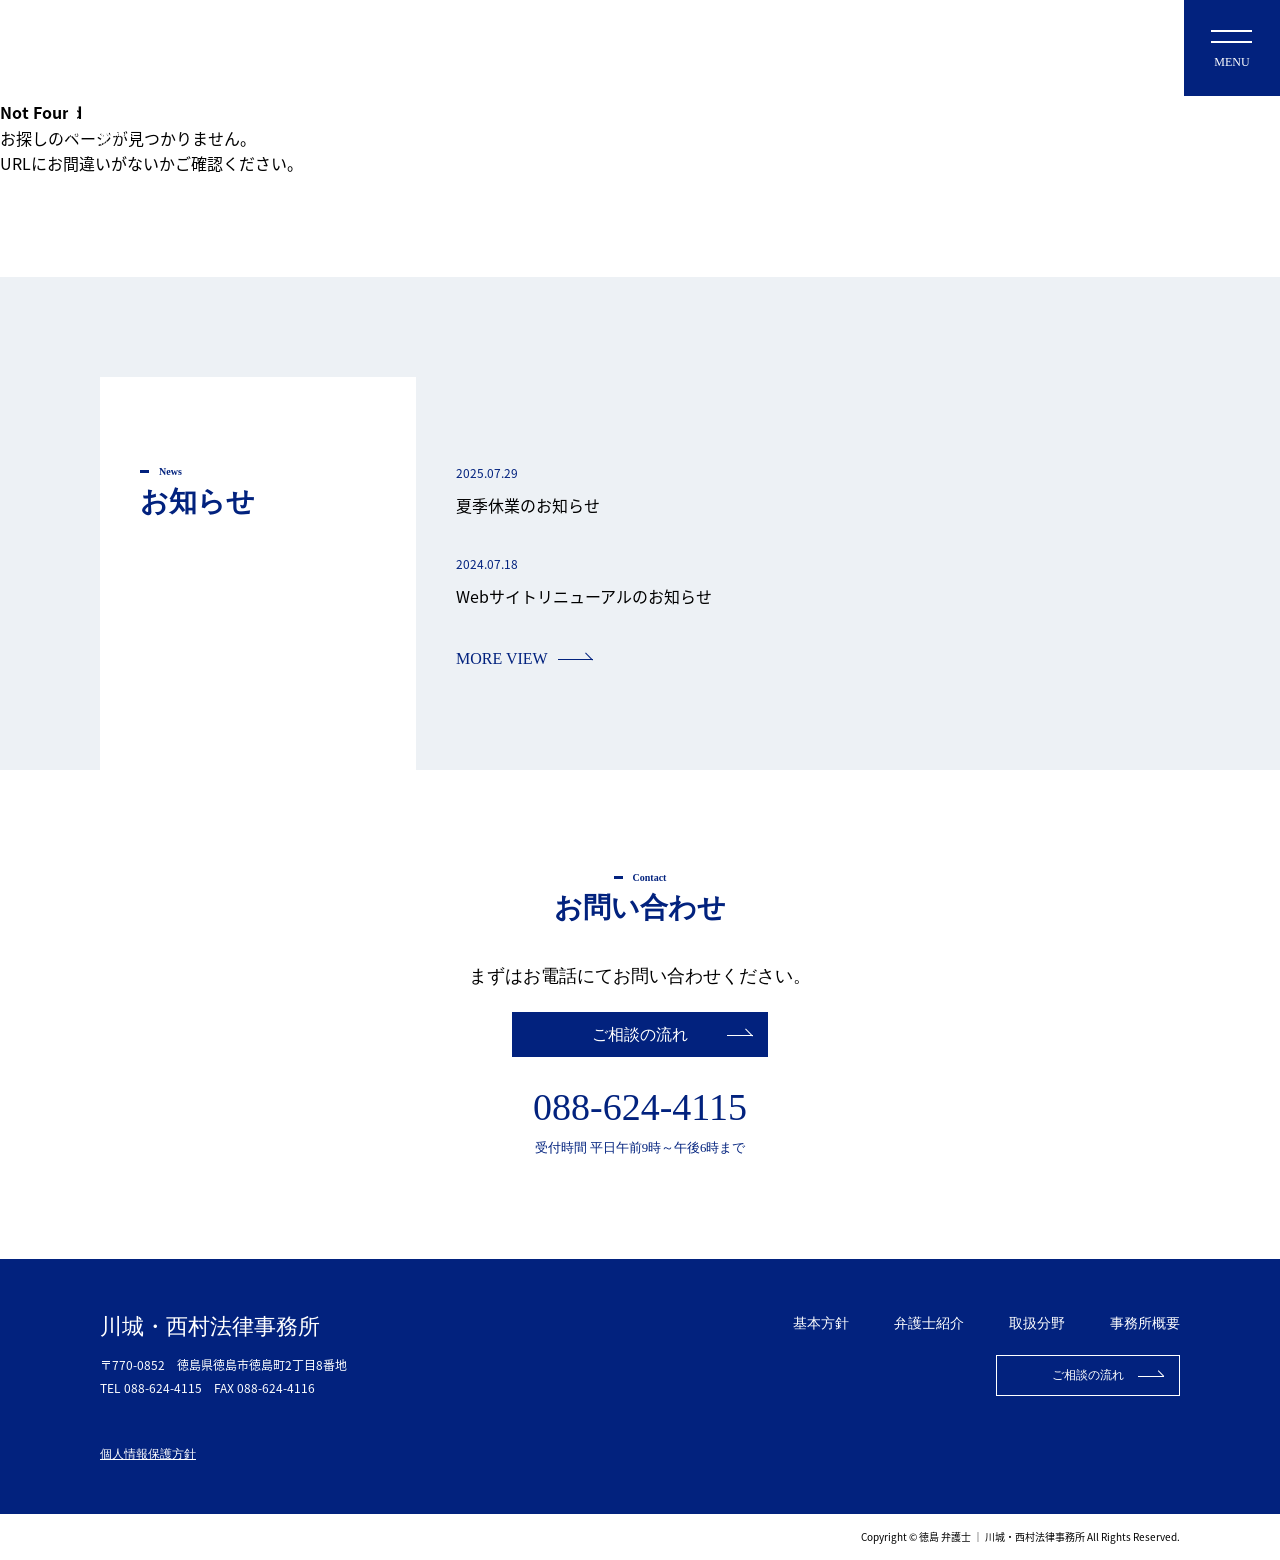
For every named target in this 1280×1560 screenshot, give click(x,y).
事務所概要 (1145, 1323)
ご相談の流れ (640, 1034)
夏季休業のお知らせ (528, 505)
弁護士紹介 (929, 1323)
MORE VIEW (502, 658)
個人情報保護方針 (148, 1454)
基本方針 (821, 1323)
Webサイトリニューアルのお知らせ (584, 596)
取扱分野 (1037, 1323)
